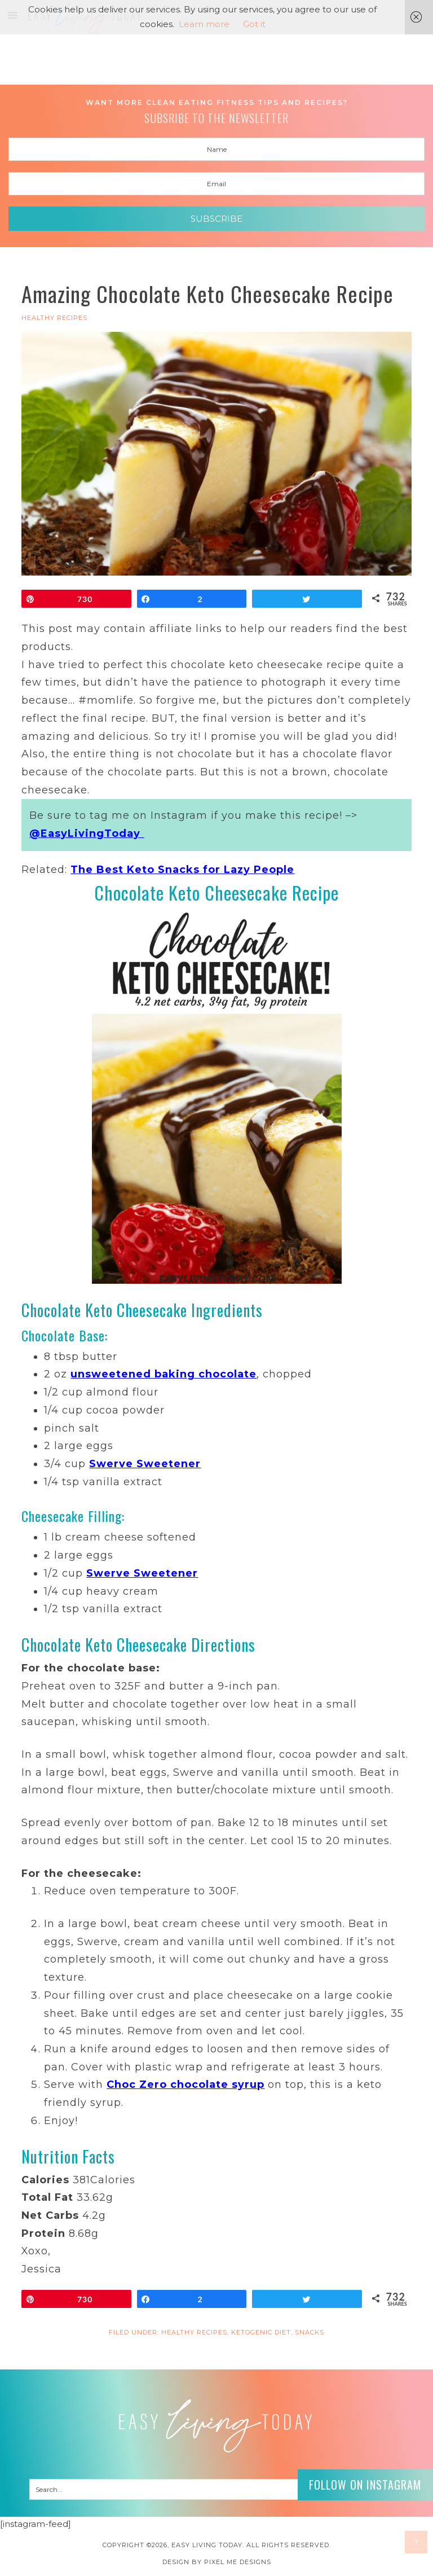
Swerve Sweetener (145, 1464)
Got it (254, 24)
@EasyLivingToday (86, 833)
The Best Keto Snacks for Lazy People (182, 869)
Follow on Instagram (365, 2484)
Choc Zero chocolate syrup (185, 2084)
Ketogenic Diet (261, 2332)
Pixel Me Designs (237, 2562)
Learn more (204, 24)
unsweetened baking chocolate (163, 1374)
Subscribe (216, 218)
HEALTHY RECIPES (54, 318)
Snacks (309, 2332)
